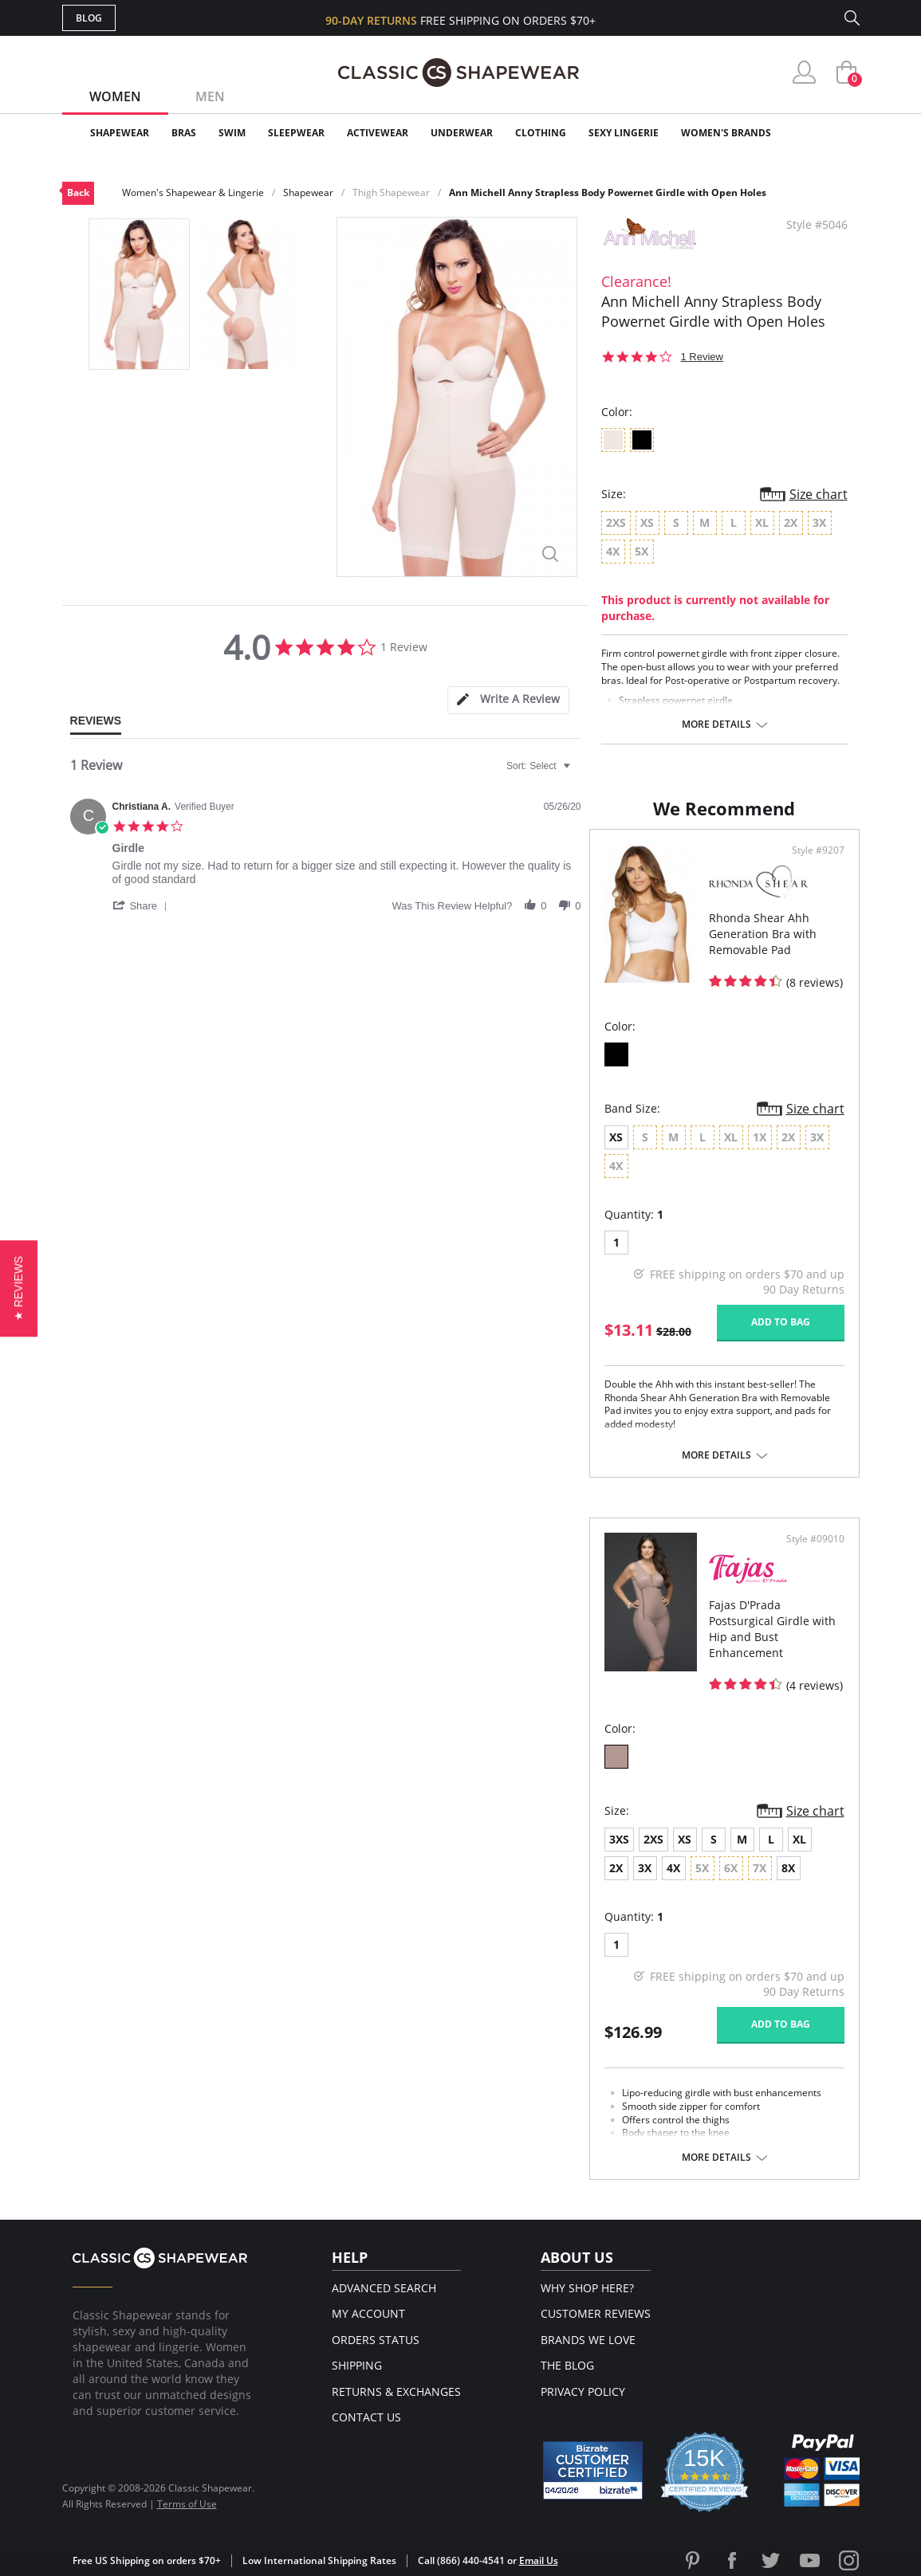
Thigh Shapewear (391, 192)
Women (115, 96)
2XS (653, 1839)
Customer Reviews (596, 2313)
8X (788, 1867)
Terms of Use (187, 2504)
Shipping (357, 2365)
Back (78, 192)
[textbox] (577, 772)
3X (644, 1867)
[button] (142, 905)
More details (716, 724)
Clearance (825, 132)
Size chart (818, 494)
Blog (89, 18)
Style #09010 (815, 1539)
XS (616, 1137)
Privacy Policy (583, 2391)
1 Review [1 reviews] (702, 357)
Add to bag (780, 1322)
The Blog (567, 2365)
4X (673, 1867)
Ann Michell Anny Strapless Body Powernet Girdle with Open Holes (607, 192)
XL (799, 1839)
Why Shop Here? (587, 2287)
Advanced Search (384, 2287)
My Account (368, 2313)
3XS (619, 1839)
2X (616, 1867)
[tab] (508, 700)
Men (210, 96)
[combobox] (540, 766)
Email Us (538, 2560)
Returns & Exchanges (396, 2391)
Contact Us (366, 2417)
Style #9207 (818, 850)
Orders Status (375, 2339)
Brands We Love (588, 2339)
